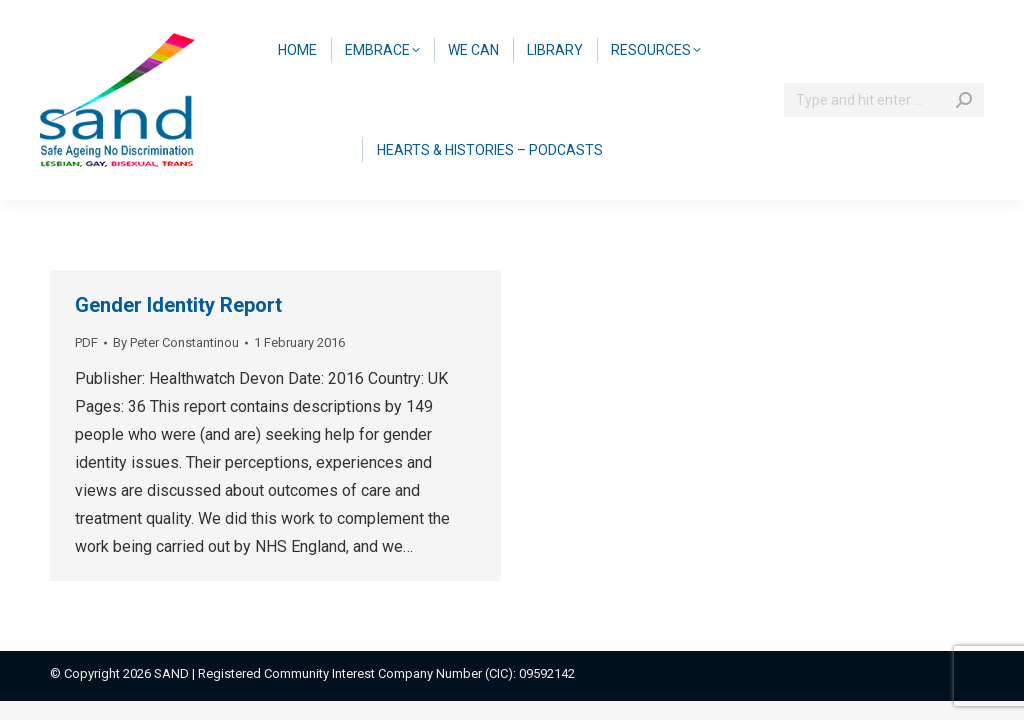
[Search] (884, 100)
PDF (86, 342)
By (176, 342)
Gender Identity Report (178, 305)
